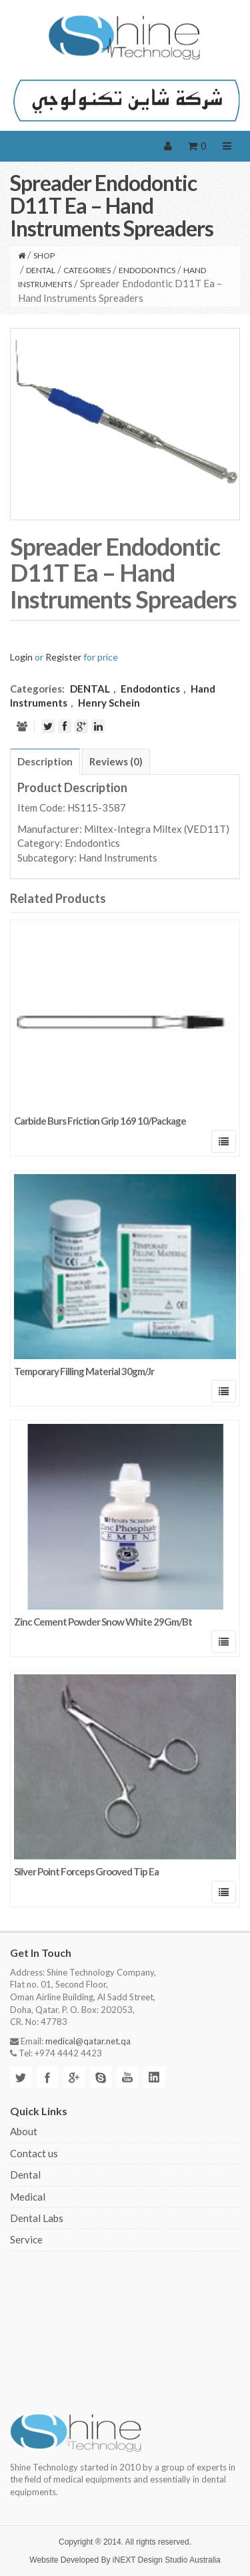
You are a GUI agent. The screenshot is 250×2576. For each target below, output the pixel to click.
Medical (27, 2197)
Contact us (34, 2153)
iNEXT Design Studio (150, 2560)
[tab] (45, 761)
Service (26, 2239)
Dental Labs (36, 2218)
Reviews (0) (116, 761)
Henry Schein (109, 703)
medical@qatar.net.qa (88, 2041)
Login (21, 657)
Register (63, 657)
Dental (25, 2175)
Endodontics (147, 270)
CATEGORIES (87, 270)
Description (45, 761)
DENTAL (40, 270)
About (23, 2131)
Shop (44, 255)
